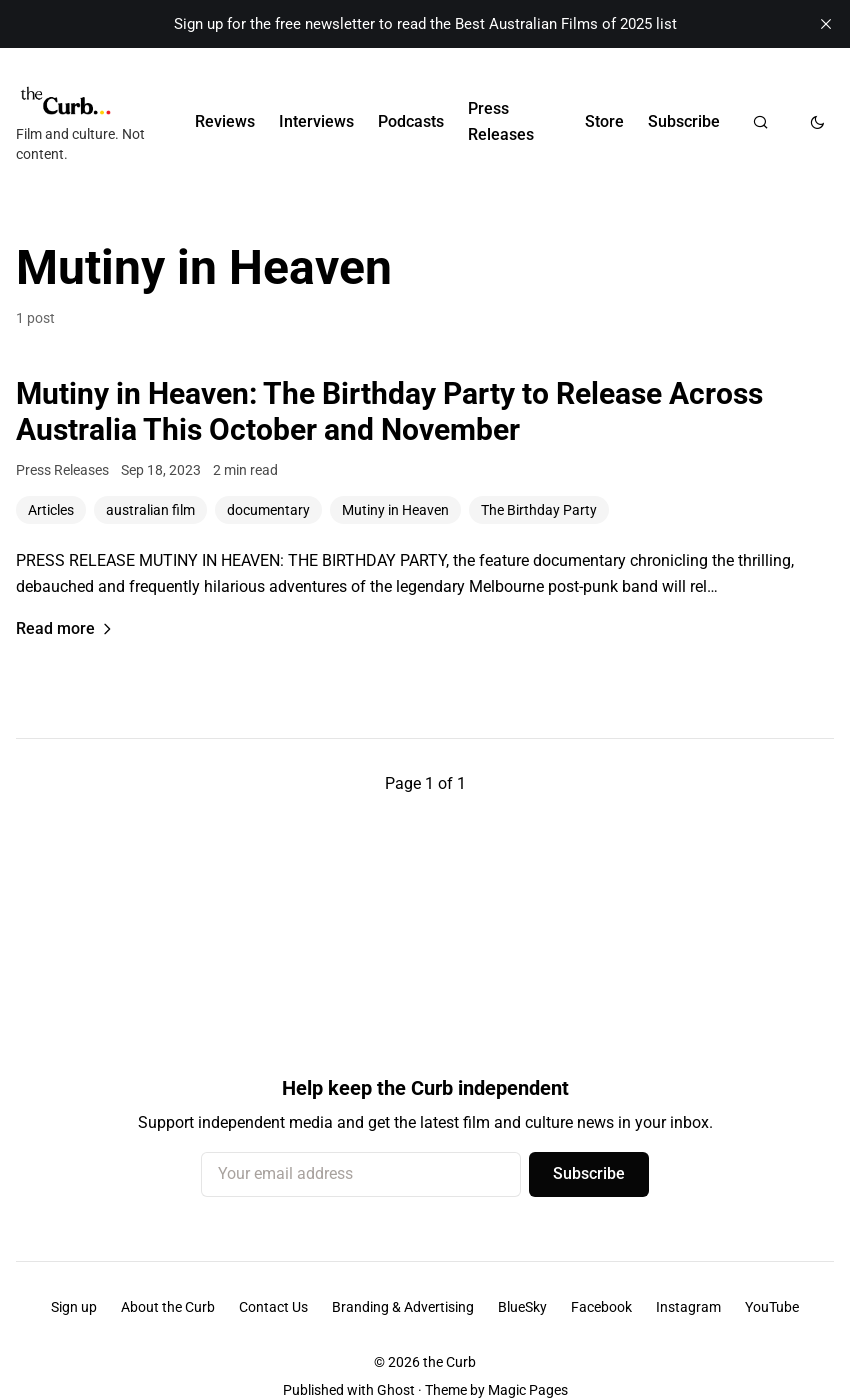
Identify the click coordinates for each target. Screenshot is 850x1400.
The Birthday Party (539, 510)
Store (604, 121)
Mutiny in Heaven (395, 510)
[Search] (760, 122)
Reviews (225, 121)
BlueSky (522, 1307)
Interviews (316, 121)
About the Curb (168, 1307)
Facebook (601, 1307)
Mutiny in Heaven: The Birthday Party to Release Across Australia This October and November (389, 411)
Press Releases (501, 121)
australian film (150, 510)
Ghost (396, 1390)
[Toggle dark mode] (817, 122)
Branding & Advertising (403, 1307)
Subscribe (684, 121)
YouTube (772, 1307)
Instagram (688, 1307)
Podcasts (411, 121)
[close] (826, 24)
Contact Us (273, 1307)
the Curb (449, 1362)
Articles (51, 510)
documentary (268, 510)
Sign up (74, 1307)
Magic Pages (528, 1390)
